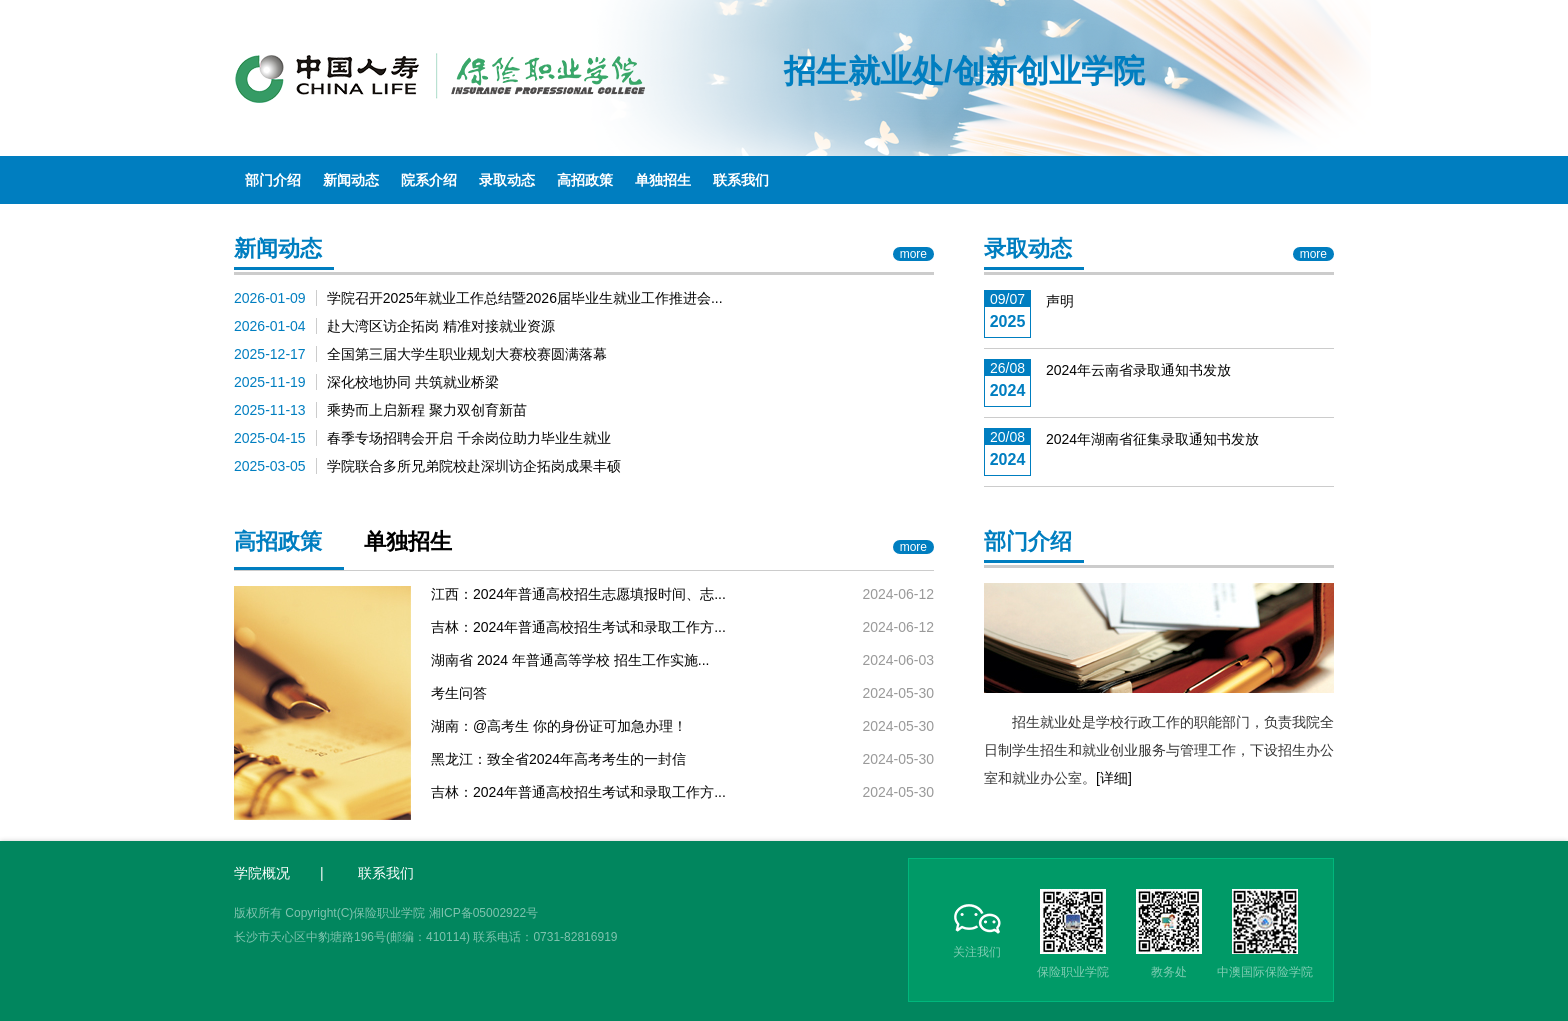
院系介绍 (429, 180)
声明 (1060, 301)
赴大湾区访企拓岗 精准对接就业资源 (441, 326)
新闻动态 (351, 180)
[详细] (1114, 778)
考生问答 (459, 693)
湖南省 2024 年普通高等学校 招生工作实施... (570, 660)
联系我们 (741, 180)
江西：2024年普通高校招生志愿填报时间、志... (578, 594)
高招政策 (585, 180)
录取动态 (507, 180)
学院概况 (262, 873)
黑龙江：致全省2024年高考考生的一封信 (558, 759)
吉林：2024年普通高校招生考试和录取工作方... (578, 627)
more (913, 254)
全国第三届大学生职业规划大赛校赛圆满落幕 (467, 354)
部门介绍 (273, 180)
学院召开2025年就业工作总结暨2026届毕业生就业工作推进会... (525, 298)
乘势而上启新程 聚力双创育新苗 (427, 410)
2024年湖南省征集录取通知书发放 (1152, 439)
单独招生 (663, 180)
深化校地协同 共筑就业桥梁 (413, 382)
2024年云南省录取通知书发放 (1138, 370)
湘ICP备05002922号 (483, 913)
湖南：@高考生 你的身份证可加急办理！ (559, 726)
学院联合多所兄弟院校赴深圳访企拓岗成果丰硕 (474, 466)
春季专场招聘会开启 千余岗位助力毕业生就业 (469, 438)
